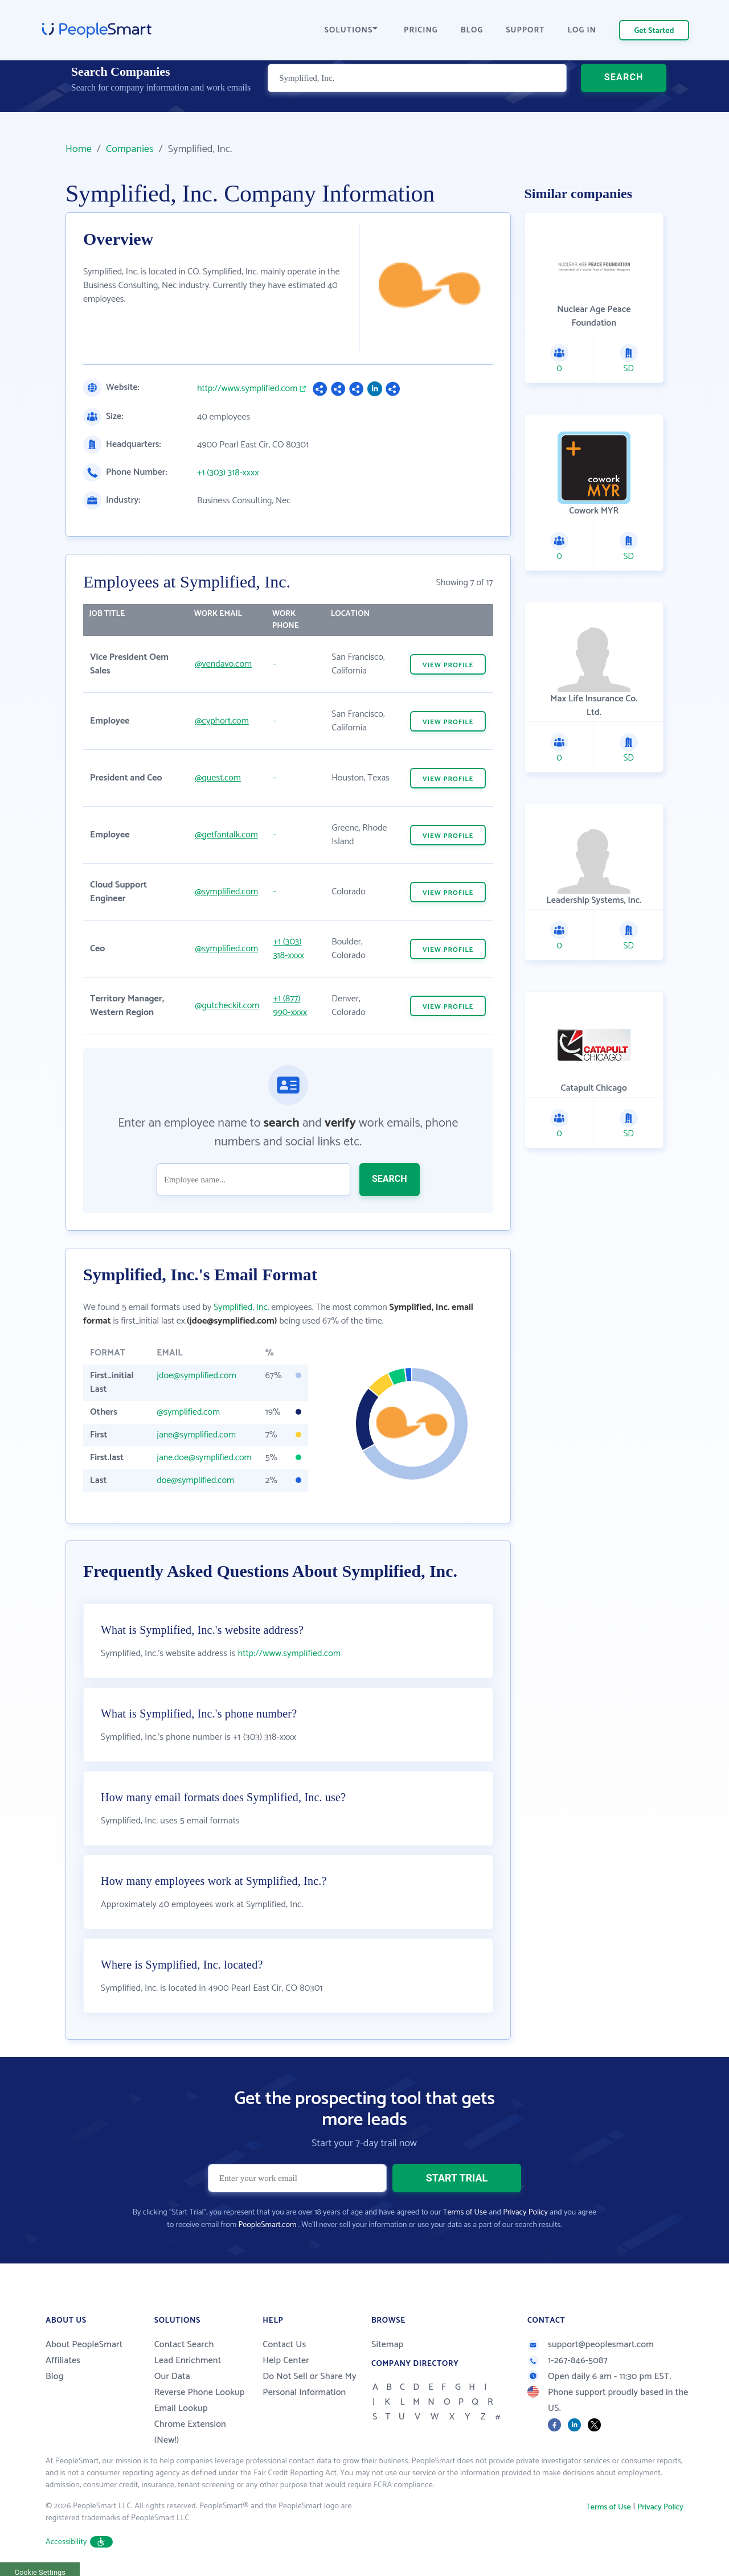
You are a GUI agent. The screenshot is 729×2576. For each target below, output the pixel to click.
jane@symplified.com (196, 1435)
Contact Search (184, 2344)
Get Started (654, 31)
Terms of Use (465, 2212)
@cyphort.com (221, 721)
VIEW (448, 665)
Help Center (286, 2360)
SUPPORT (525, 30)
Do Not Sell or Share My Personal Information (310, 2384)
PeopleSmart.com (267, 2225)
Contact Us (284, 2344)
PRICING (421, 30)
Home (78, 149)
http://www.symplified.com (247, 389)
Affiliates (63, 2360)
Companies (130, 149)
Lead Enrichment (188, 2360)
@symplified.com (226, 891)
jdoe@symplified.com (196, 1375)
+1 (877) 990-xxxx (290, 1005)
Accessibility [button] (79, 2542)
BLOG (472, 30)
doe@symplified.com (195, 1480)
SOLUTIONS (351, 30)
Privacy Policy (525, 2212)
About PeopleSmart (84, 2344)
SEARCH (624, 93)
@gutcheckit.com (227, 1005)
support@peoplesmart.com (590, 2344)
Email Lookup (181, 2408)
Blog (55, 2376)
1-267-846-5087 (567, 2360)
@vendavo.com (223, 664)
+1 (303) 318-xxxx (228, 473)
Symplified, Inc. (241, 1307)
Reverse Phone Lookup (199, 2392)
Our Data (172, 2376)
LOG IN (582, 30)
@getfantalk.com (226, 835)
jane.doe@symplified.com (204, 1457)
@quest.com (218, 778)
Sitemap (387, 2344)
